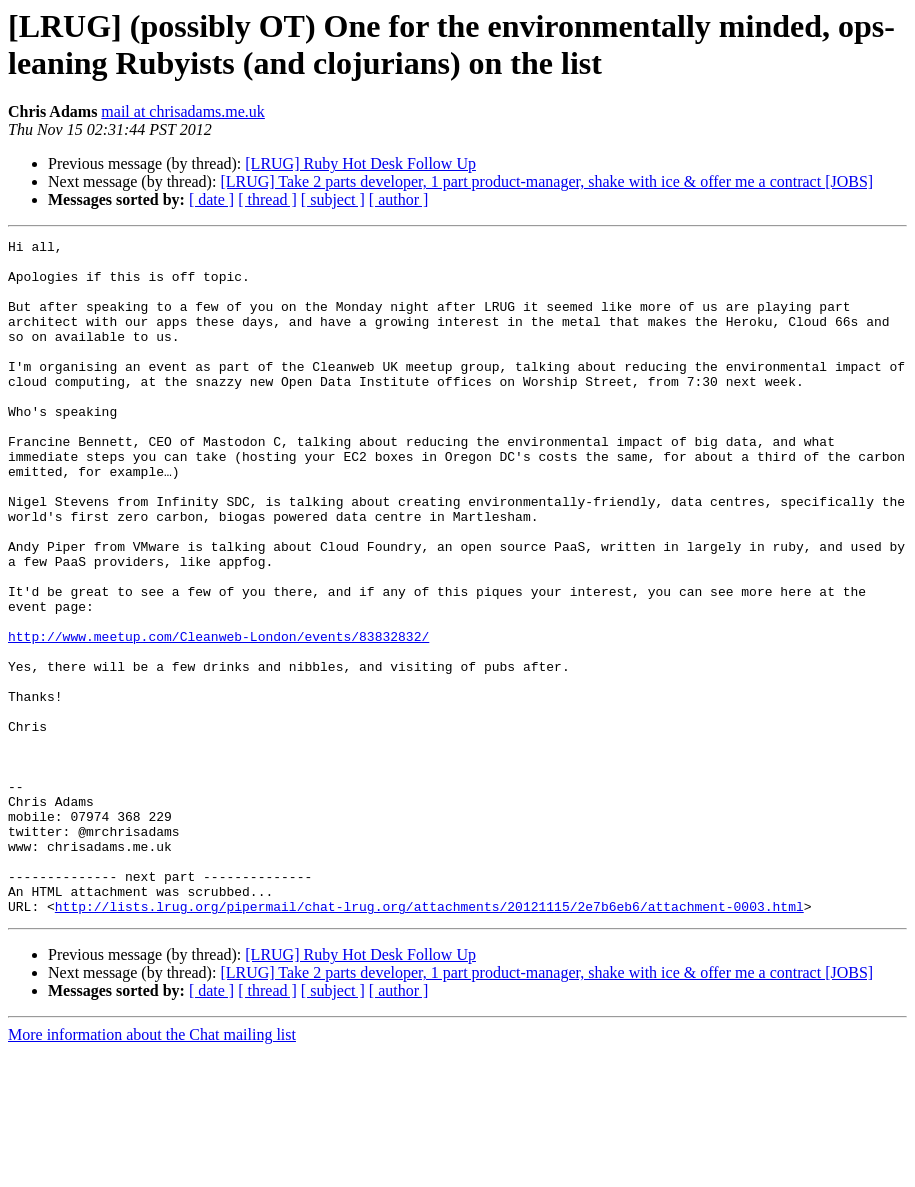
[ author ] (399, 199)
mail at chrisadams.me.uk (183, 111)
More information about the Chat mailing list (152, 1169)
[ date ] (211, 199)
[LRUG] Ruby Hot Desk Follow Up (360, 163)
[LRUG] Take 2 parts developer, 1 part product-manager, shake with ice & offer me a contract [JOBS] (546, 181)
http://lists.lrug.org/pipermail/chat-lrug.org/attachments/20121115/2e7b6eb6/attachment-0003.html (429, 1041)
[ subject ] (333, 199)
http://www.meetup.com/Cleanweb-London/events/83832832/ (218, 717)
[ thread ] (267, 199)
